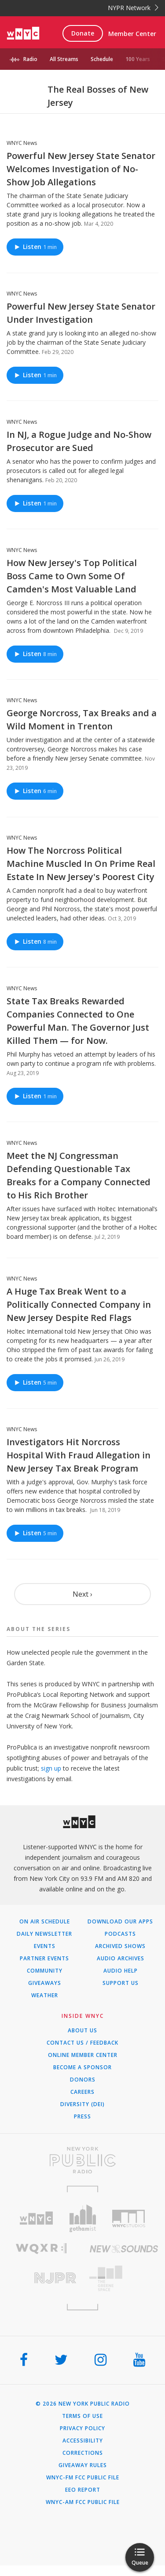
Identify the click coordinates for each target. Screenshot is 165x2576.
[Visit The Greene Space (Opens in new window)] (124, 2278)
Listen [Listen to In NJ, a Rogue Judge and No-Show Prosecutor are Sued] (35, 503)
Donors (82, 2079)
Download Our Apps (120, 1921)
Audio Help (120, 1970)
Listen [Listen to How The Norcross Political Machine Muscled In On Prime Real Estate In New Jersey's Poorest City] (35, 941)
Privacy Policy (82, 2428)
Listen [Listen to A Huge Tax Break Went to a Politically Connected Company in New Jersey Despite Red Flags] (35, 1383)
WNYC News (22, 143)
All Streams (64, 59)
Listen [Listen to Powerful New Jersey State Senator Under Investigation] (35, 375)
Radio (30, 59)
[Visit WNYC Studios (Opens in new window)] (129, 2218)
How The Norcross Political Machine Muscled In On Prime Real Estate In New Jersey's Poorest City (81, 863)
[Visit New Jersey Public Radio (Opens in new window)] (41, 2278)
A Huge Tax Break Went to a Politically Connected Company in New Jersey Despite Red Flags (79, 1304)
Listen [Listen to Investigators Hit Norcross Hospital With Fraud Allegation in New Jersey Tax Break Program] (35, 1533)
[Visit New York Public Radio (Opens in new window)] (82, 2160)
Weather (44, 1995)
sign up (51, 1768)
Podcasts (120, 1934)
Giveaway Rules (83, 2465)
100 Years (137, 59)
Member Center (132, 33)
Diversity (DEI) (82, 2104)
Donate (82, 33)
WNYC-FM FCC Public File (82, 2477)
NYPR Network (133, 8)
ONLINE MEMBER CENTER (82, 2055)
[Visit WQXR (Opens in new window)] (41, 2248)
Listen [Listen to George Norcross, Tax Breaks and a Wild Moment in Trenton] (35, 791)
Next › (82, 1594)
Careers (82, 2092)
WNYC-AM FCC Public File (83, 2502)
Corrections (82, 2453)
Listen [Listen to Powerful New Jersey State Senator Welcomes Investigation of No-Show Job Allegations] (35, 247)
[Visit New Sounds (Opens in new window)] (124, 2249)
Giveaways (44, 1983)
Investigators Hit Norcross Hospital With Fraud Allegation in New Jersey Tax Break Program (78, 1455)
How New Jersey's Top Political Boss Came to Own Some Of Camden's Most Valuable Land (72, 576)
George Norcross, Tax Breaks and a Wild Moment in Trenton (82, 719)
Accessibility (82, 2440)
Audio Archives (120, 1958)
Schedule (102, 59)
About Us (82, 2030)
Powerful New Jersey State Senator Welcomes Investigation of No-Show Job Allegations (81, 169)
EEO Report (82, 2490)
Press (82, 2116)
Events (44, 1946)
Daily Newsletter (44, 1934)
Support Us (121, 1983)
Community (44, 1970)
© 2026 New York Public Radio (83, 2403)
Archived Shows (120, 1946)
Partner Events (44, 1958)
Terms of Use (82, 2416)
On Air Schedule (44, 1921)
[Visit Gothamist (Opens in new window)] (82, 2218)
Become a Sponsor (82, 2067)
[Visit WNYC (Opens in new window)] (36, 2218)
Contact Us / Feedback (82, 2043)
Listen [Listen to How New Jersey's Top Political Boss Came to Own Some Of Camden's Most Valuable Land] (35, 654)
